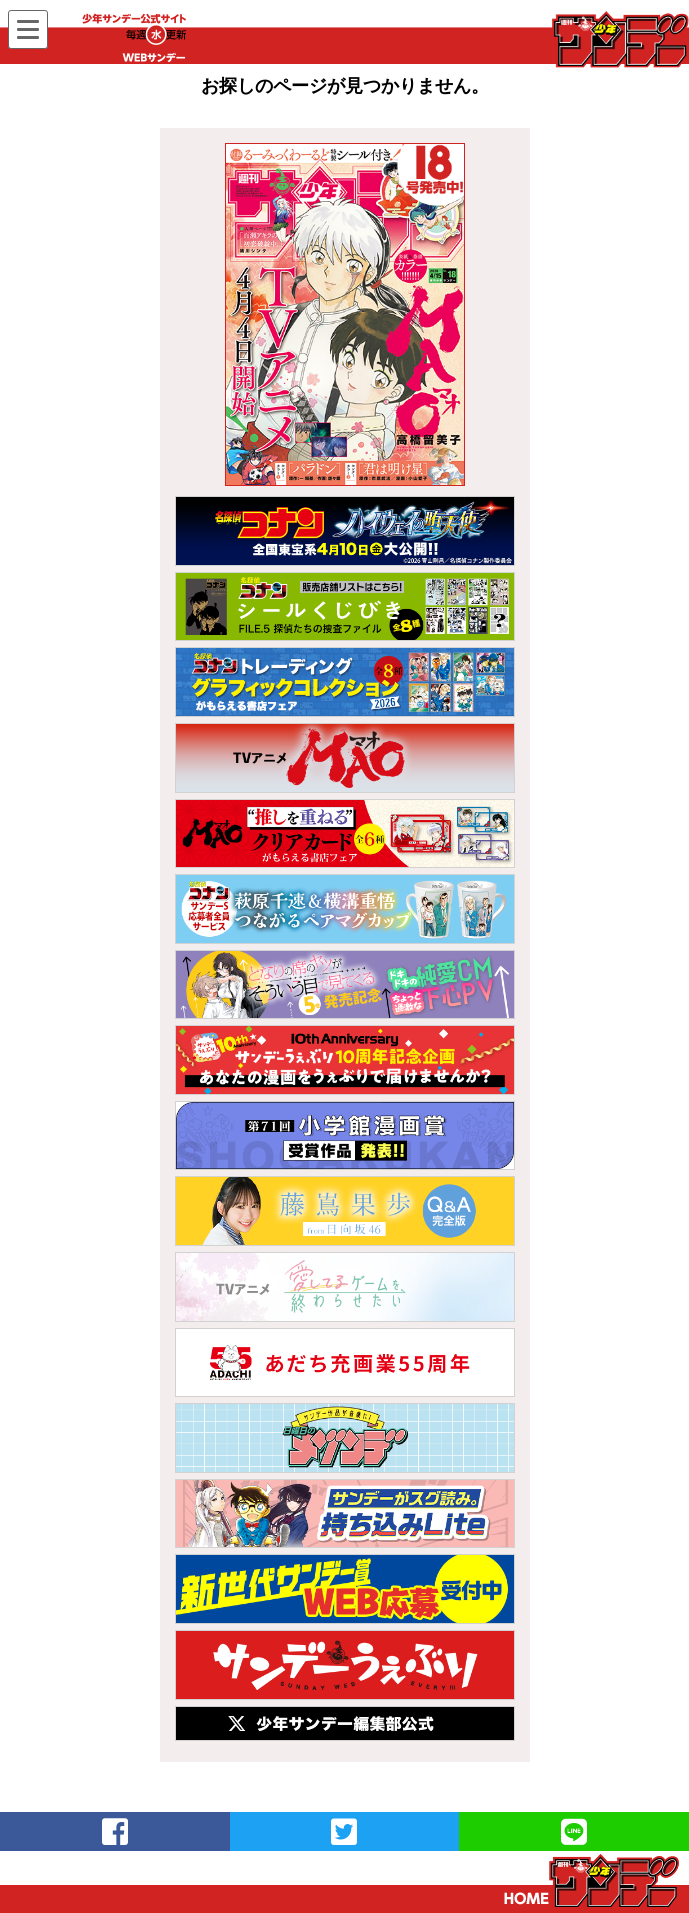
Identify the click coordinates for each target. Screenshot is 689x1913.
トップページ (591, 1881)
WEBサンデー (619, 39)
